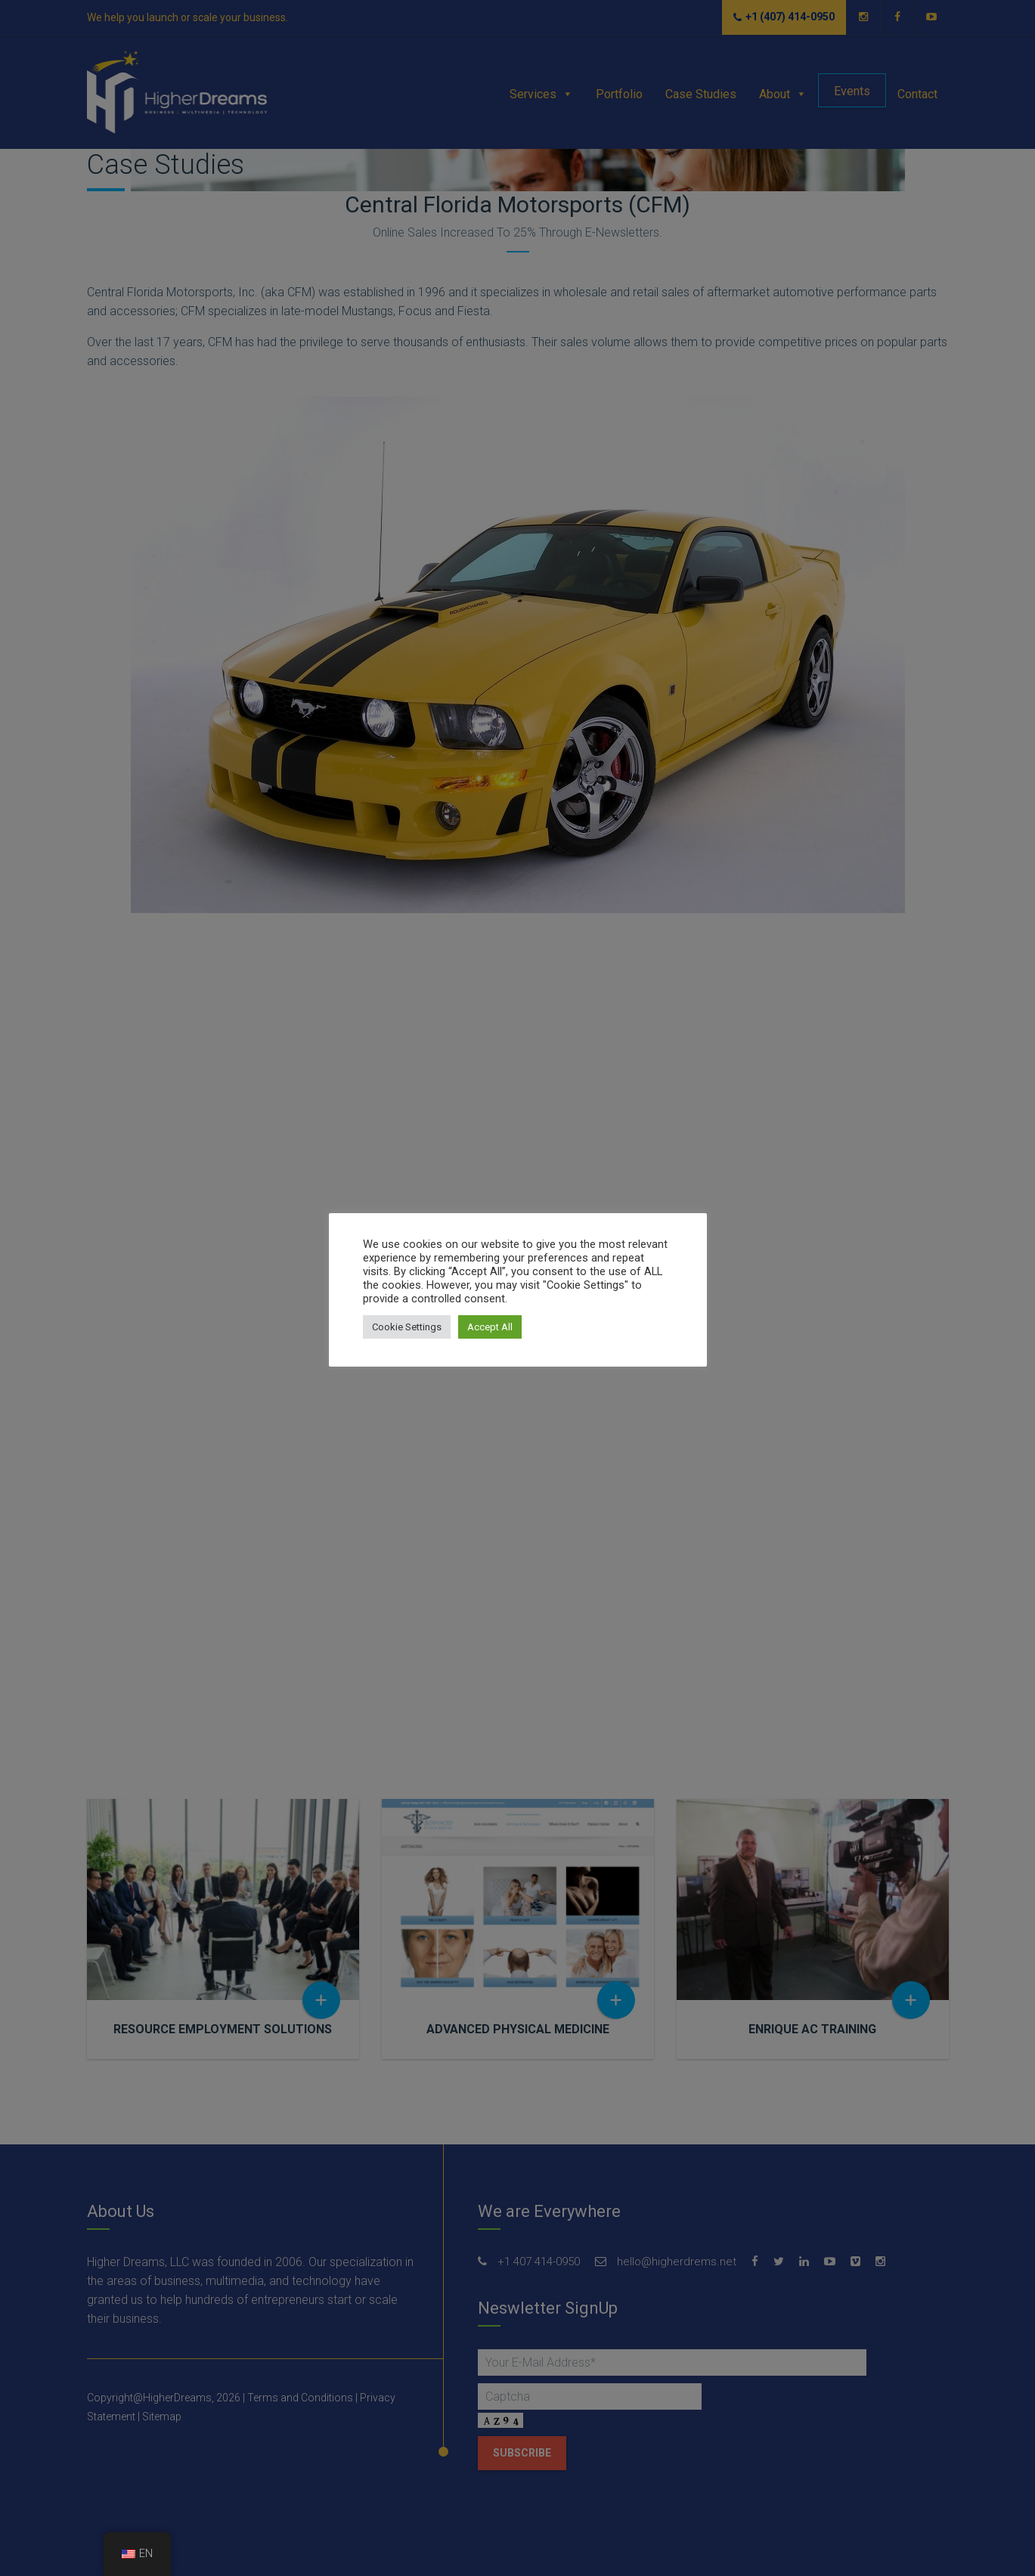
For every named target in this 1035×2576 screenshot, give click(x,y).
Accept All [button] (490, 1327)
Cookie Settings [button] (407, 1327)
